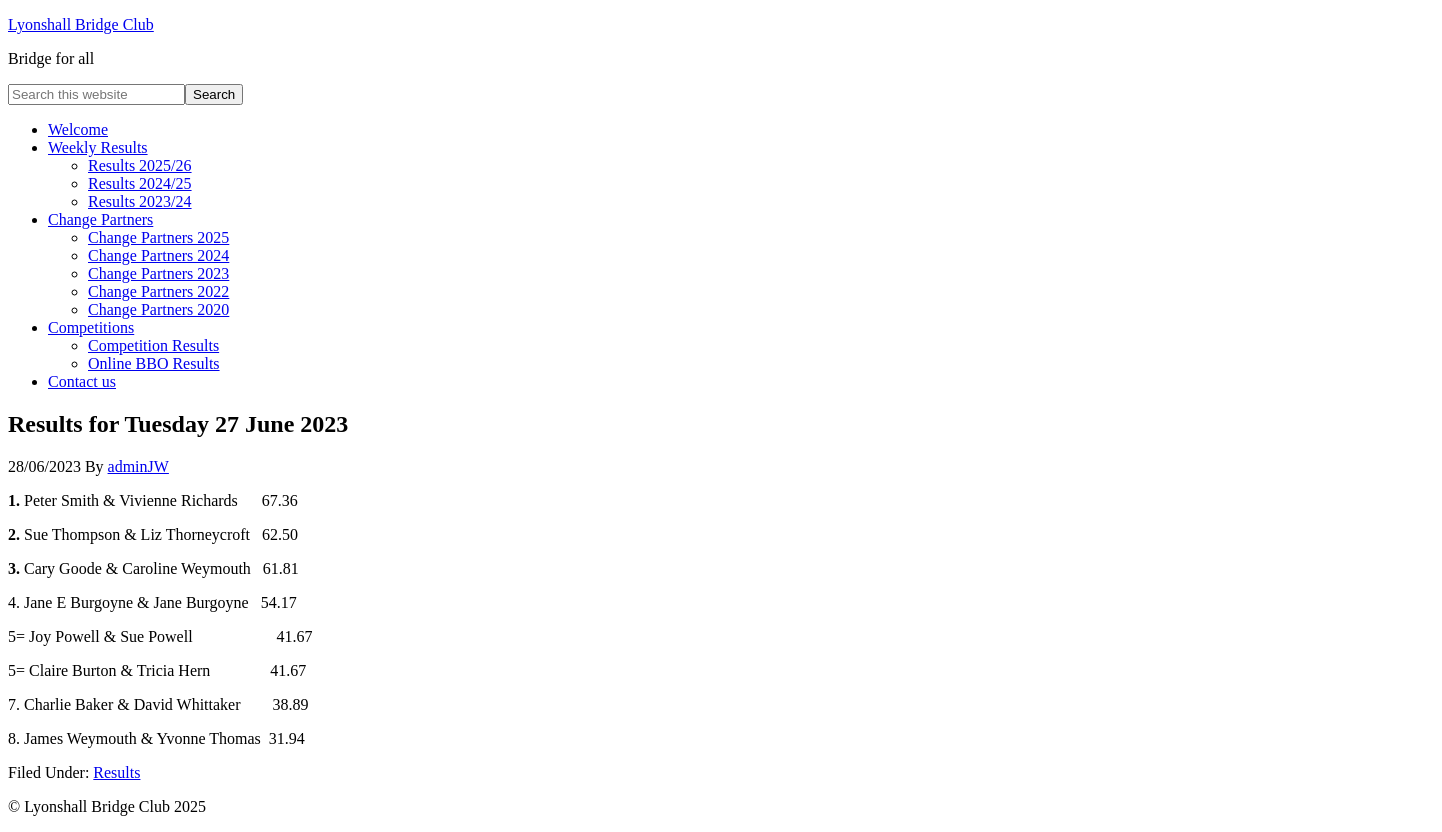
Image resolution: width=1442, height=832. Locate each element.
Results (116, 772)
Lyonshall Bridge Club (81, 24)
